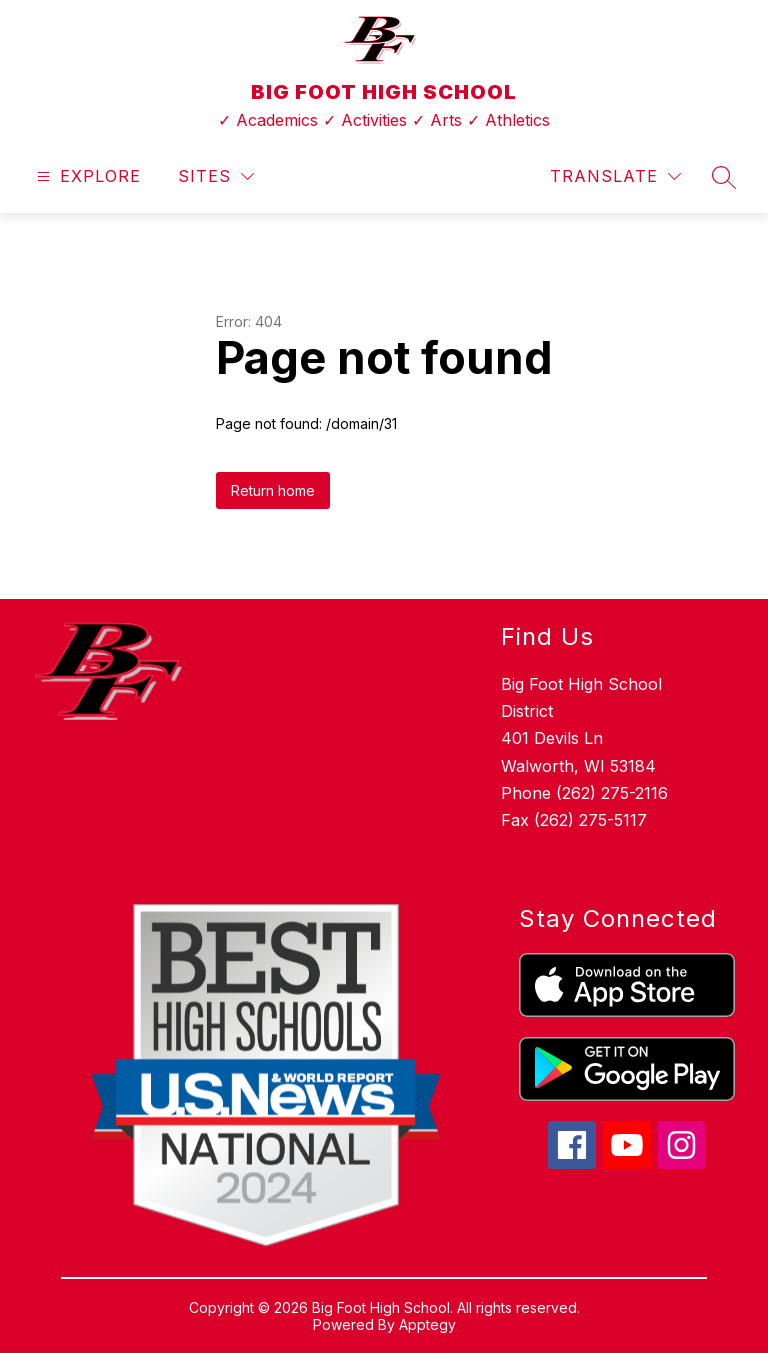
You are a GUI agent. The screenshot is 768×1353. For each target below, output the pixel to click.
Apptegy (427, 1324)
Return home (273, 490)
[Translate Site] (615, 176)
